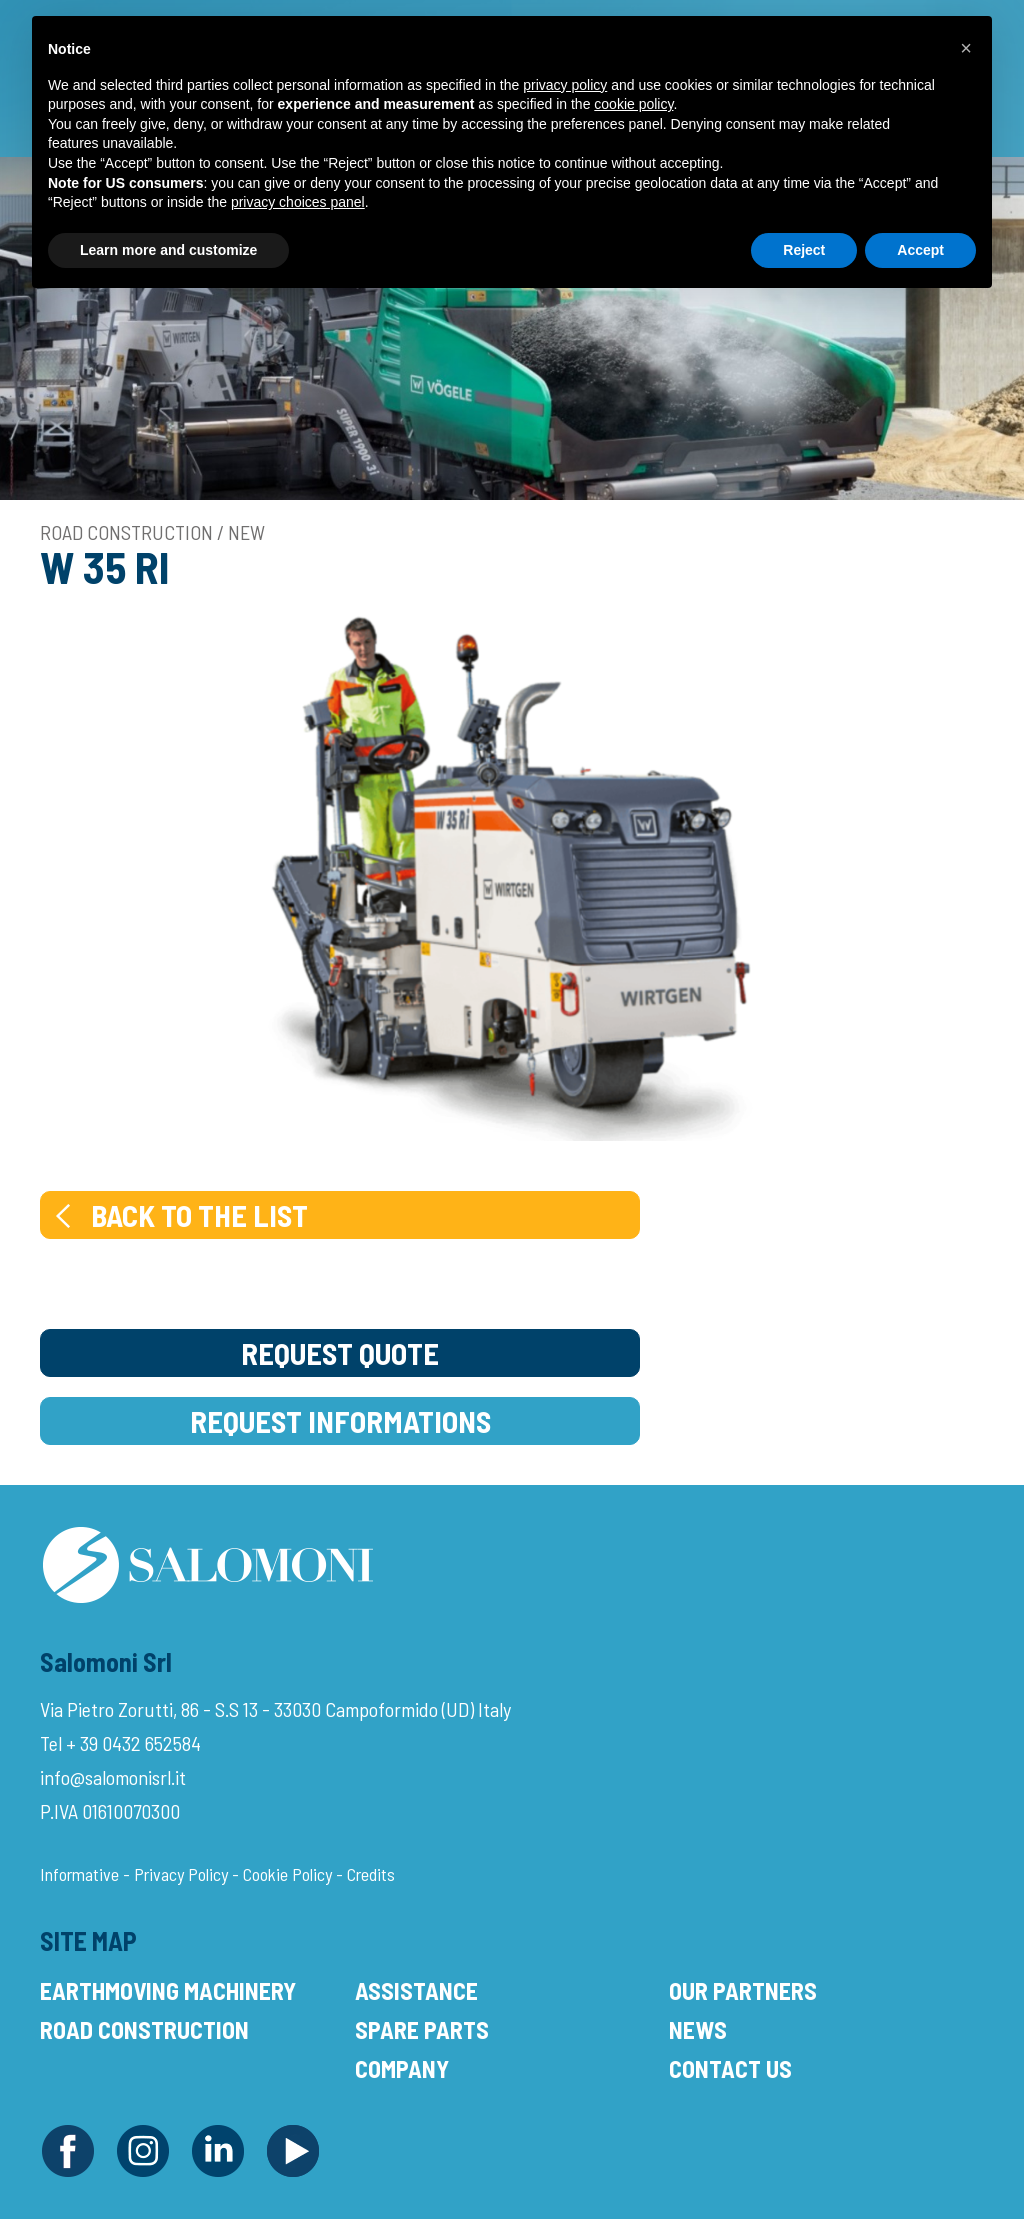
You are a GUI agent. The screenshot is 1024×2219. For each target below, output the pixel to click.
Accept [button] (920, 250)
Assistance (416, 1990)
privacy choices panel (298, 202)
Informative (79, 1874)
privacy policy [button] (565, 85)
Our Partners (743, 1990)
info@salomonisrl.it (113, 1777)
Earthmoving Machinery (168, 1990)
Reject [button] (804, 250)
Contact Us (730, 2068)
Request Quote (340, 1353)
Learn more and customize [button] (168, 250)
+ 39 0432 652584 (133, 1743)
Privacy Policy (181, 1874)
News (698, 2029)
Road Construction (144, 2029)
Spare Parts (422, 2029)
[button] (966, 48)
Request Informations (340, 1421)
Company (402, 2068)
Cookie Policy (287, 1874)
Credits (371, 1874)
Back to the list (179, 1215)
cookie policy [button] (633, 104)
